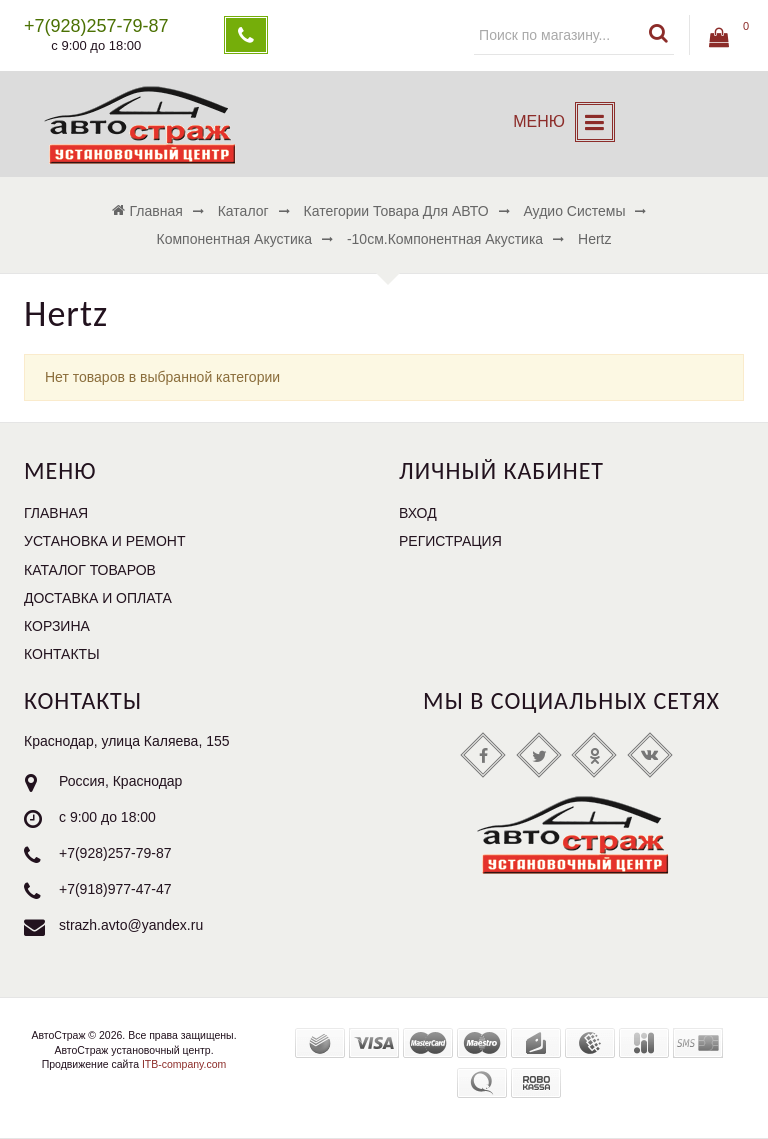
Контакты (62, 654)
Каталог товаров (90, 570)
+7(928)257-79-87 (115, 854)
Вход (418, 513)
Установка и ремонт (105, 541)
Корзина (57, 626)
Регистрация (450, 541)
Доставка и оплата (98, 598)
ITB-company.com (182, 1064)
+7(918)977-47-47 (115, 890)
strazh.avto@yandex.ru (131, 926)
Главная (56, 513)
